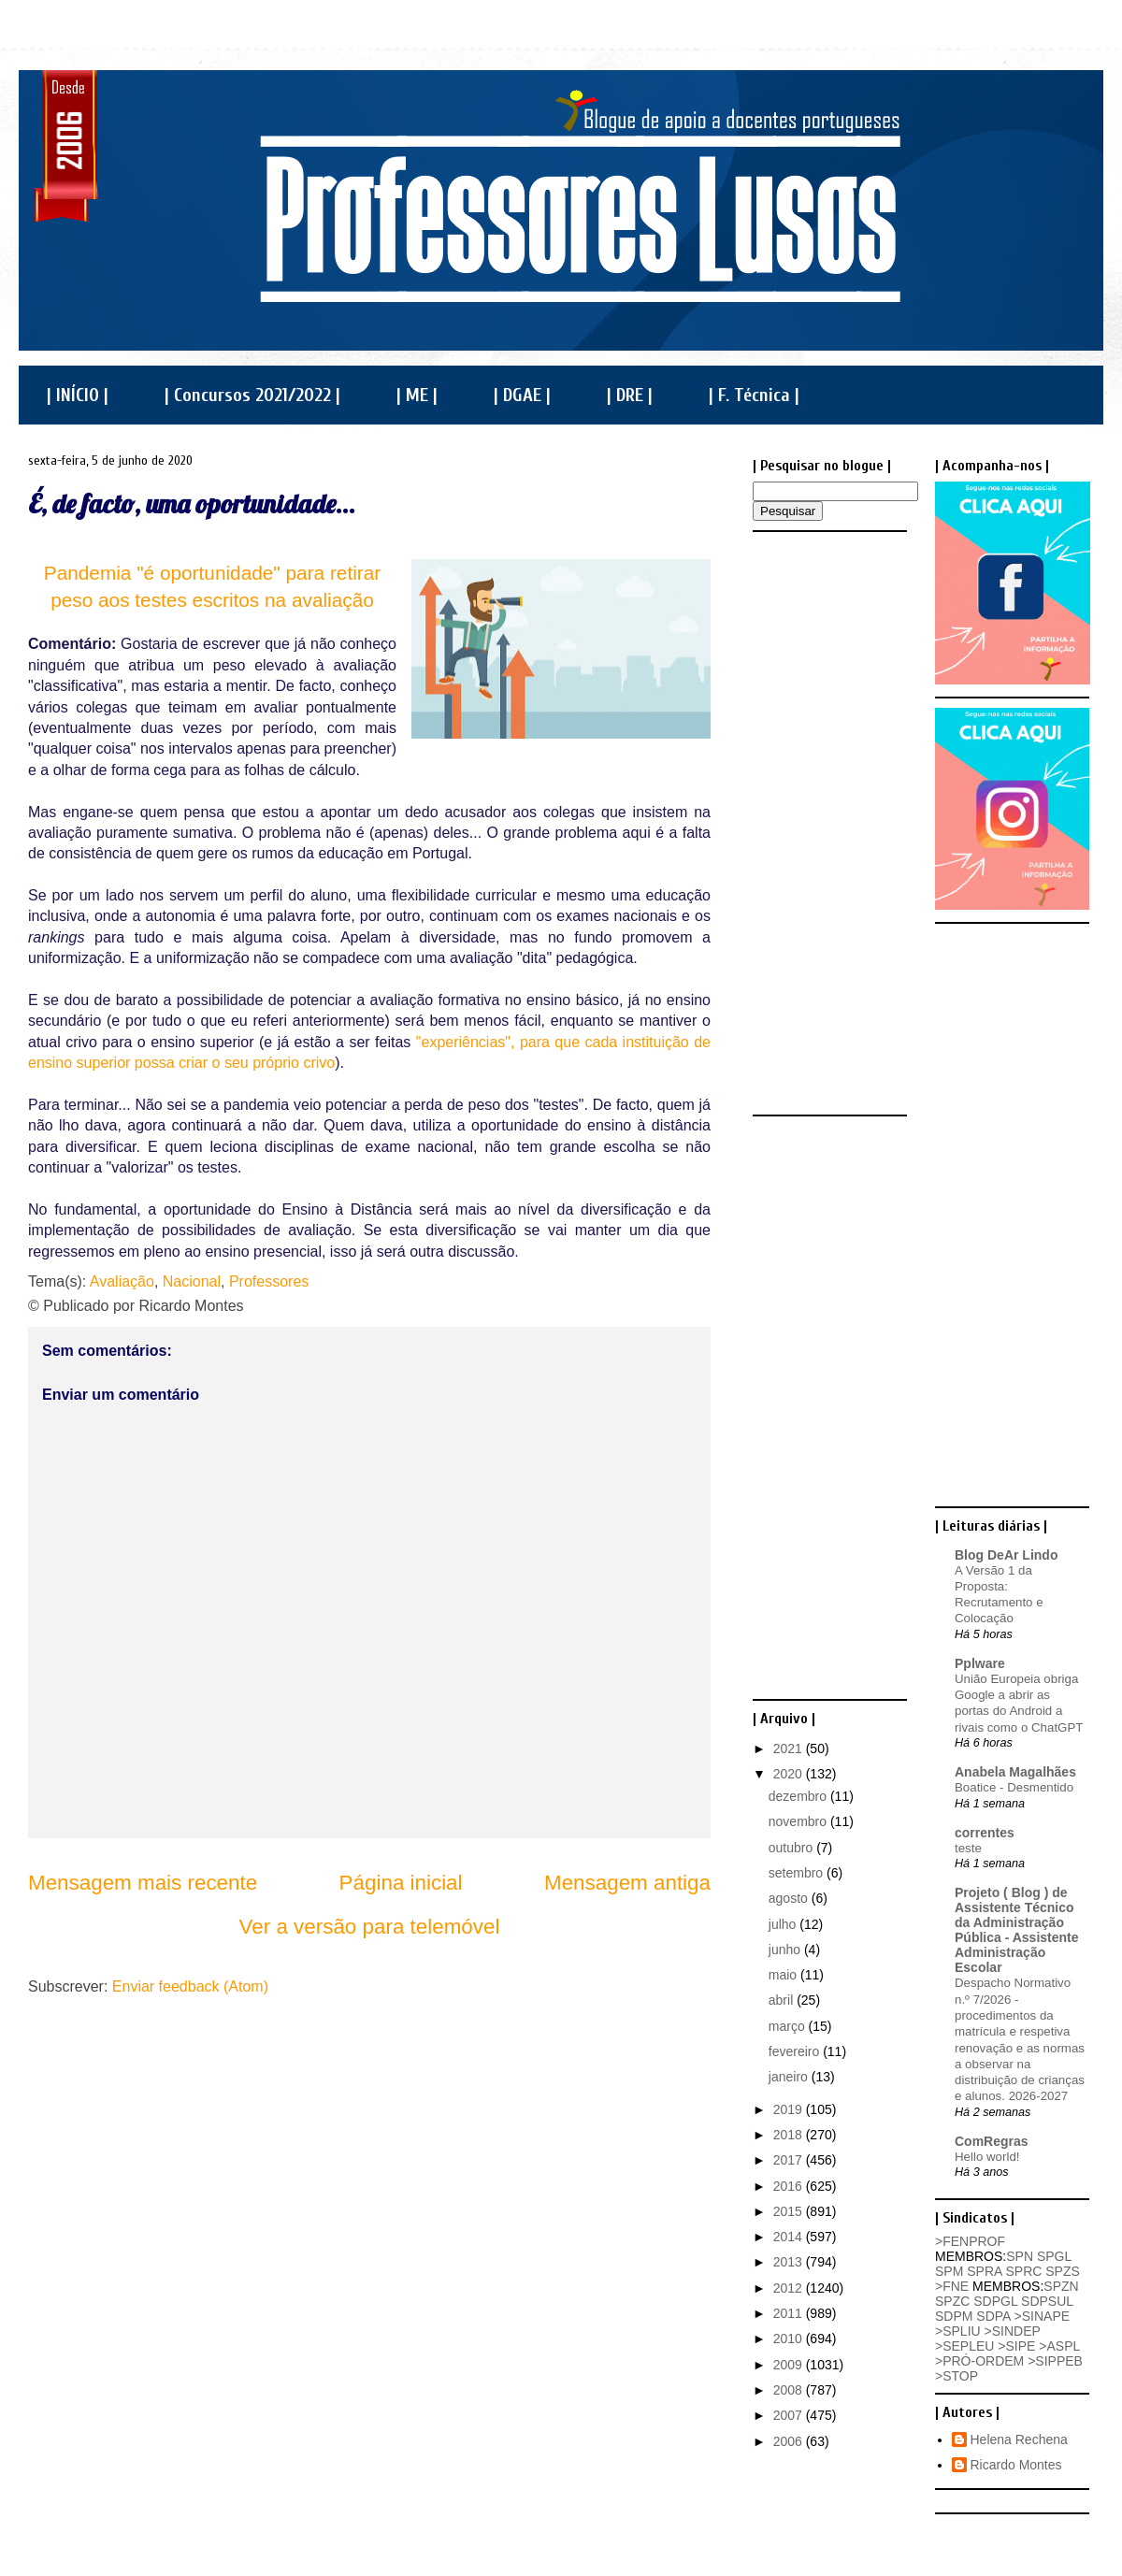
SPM (949, 2271)
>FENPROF (970, 2241)
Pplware (980, 1663)
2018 (789, 2134)
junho (786, 1949)
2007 (789, 2415)
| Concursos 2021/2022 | (252, 395)
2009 (789, 2364)
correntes (984, 1832)
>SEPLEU (964, 2346)
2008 (789, 2389)
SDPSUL (1047, 2301)
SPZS (1062, 2271)
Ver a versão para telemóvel (369, 1926)
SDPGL (995, 2301)
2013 (789, 2261)
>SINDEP (1013, 2331)
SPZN (1060, 2286)
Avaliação (122, 1281)
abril (783, 2000)
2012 (789, 2288)
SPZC (952, 2301)
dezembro (799, 1796)
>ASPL (1059, 2346)
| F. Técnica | (754, 395)
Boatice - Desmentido (1014, 1787)
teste (968, 1848)
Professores (269, 1281)
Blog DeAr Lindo (1006, 1554)
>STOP (956, 2375)
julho (784, 1924)
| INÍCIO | (77, 395)
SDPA (993, 2316)
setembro (798, 1872)
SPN (1019, 2256)
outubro (792, 1847)
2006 (789, 2441)
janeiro (790, 2076)
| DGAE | (522, 395)
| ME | (417, 395)
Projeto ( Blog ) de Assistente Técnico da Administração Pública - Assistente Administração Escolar (1017, 1930)
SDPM (953, 2316)
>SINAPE (1042, 2316)
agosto (790, 1898)
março (789, 2026)
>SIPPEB (1055, 2360)
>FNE (952, 2286)
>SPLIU (958, 2331)
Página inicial (401, 1882)
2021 (789, 1748)
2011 (789, 2313)
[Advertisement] (827, 821)
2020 (789, 1773)
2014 (789, 2236)
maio (784, 1974)
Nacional (192, 1281)
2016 (789, 2186)
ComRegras (991, 2141)
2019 (789, 2109)
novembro (799, 1821)
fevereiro (796, 2051)
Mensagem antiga (627, 1882)
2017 (789, 2159)
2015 (789, 2211)
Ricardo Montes (1016, 2464)
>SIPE (1016, 2346)
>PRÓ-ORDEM (979, 2360)
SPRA (984, 2271)
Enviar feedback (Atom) (190, 1986)
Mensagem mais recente (142, 1882)
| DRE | (630, 395)
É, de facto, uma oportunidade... (191, 503)
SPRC (1023, 2271)
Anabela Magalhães (1015, 1771)
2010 (789, 2338)
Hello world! (987, 2157)
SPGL (1054, 2256)
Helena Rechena (1019, 2439)
